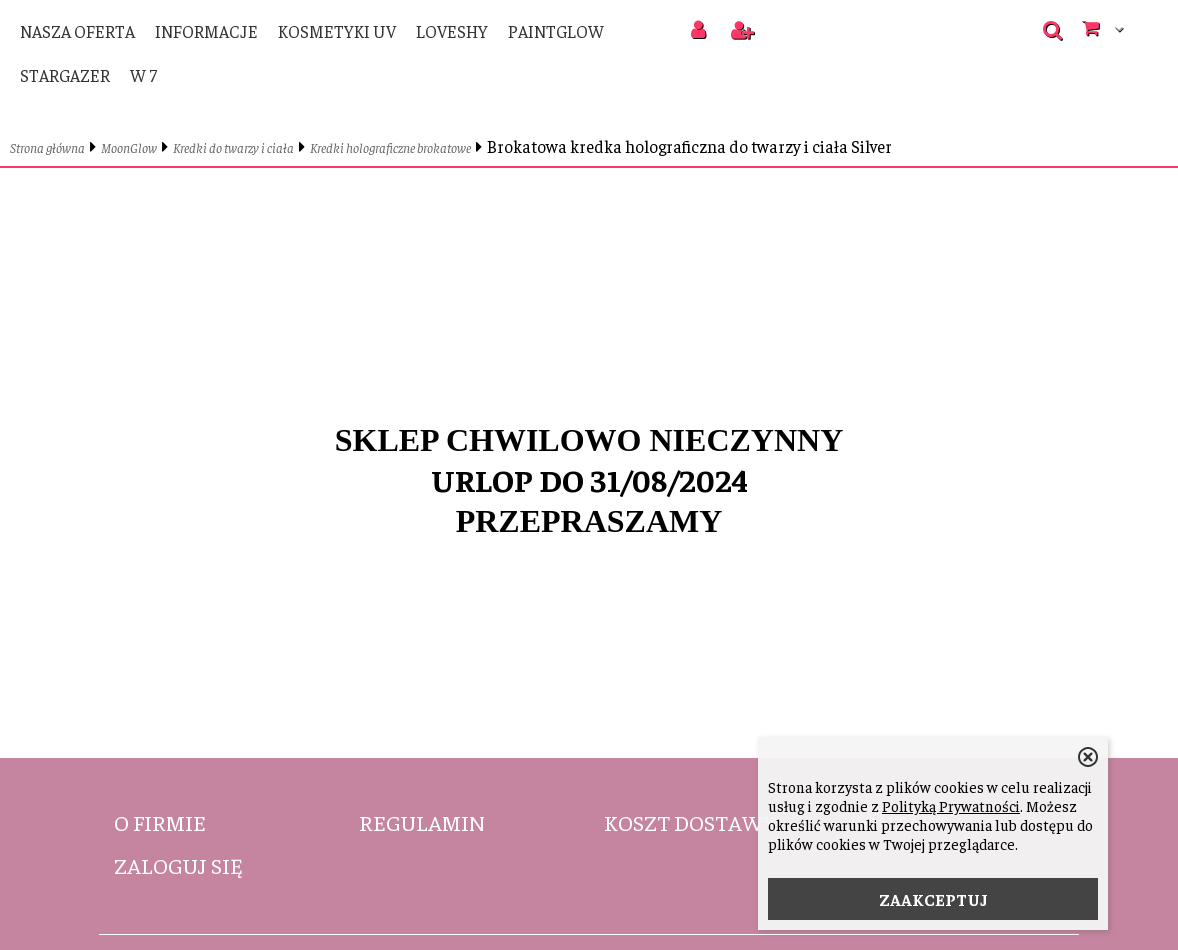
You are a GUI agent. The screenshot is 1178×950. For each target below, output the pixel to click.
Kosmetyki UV (337, 31)
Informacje (206, 31)
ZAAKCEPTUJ (933, 899)
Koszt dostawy (690, 822)
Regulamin (422, 822)
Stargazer (65, 75)
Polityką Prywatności (951, 805)
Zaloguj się (178, 865)
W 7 (143, 75)
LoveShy (452, 31)
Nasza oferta (77, 31)
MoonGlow (129, 147)
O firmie (160, 822)
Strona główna (47, 147)
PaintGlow (556, 31)
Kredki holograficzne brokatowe (390, 147)
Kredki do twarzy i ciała (233, 147)
